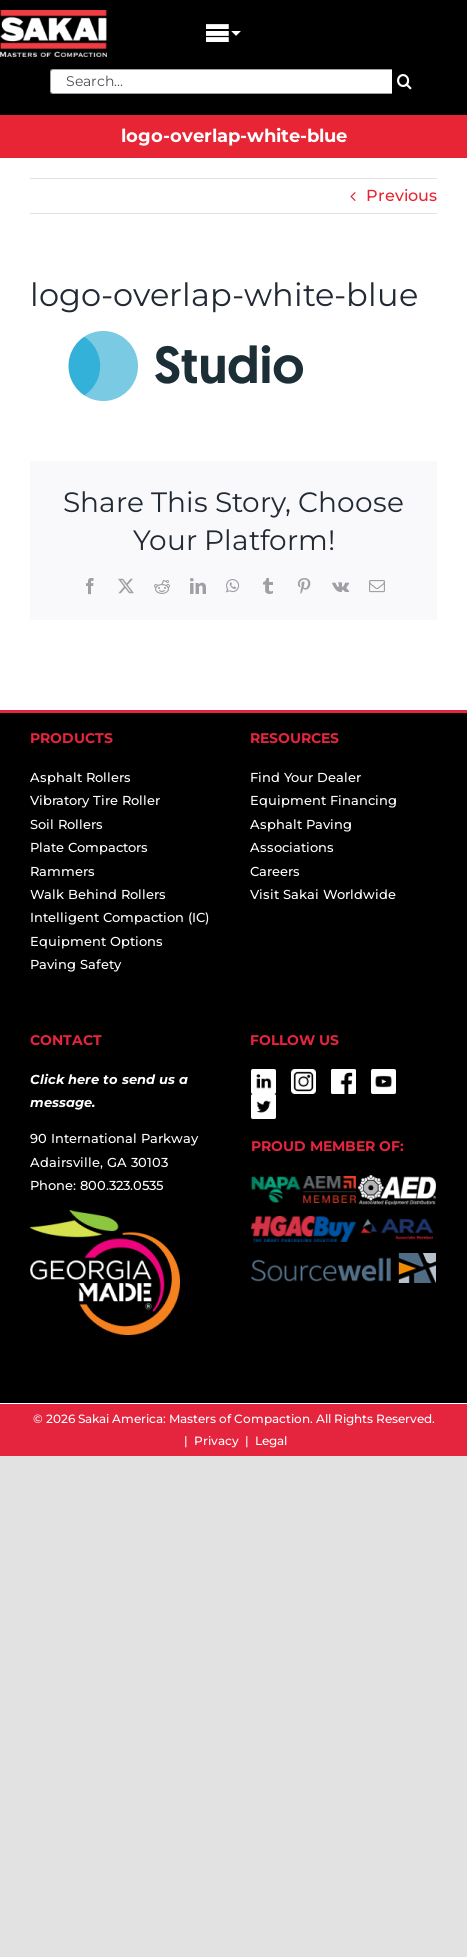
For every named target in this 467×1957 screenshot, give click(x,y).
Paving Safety (75, 964)
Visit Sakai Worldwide (323, 894)
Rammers (62, 871)
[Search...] (221, 81)
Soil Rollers (66, 824)
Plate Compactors (89, 847)
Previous (401, 195)
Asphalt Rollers (80, 777)
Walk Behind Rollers (98, 894)
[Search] (404, 81)
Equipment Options (96, 941)
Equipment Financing (323, 800)
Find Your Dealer (305, 777)
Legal (271, 1440)
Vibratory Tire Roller (95, 800)
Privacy (216, 1440)
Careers (275, 871)
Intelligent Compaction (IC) (119, 917)
